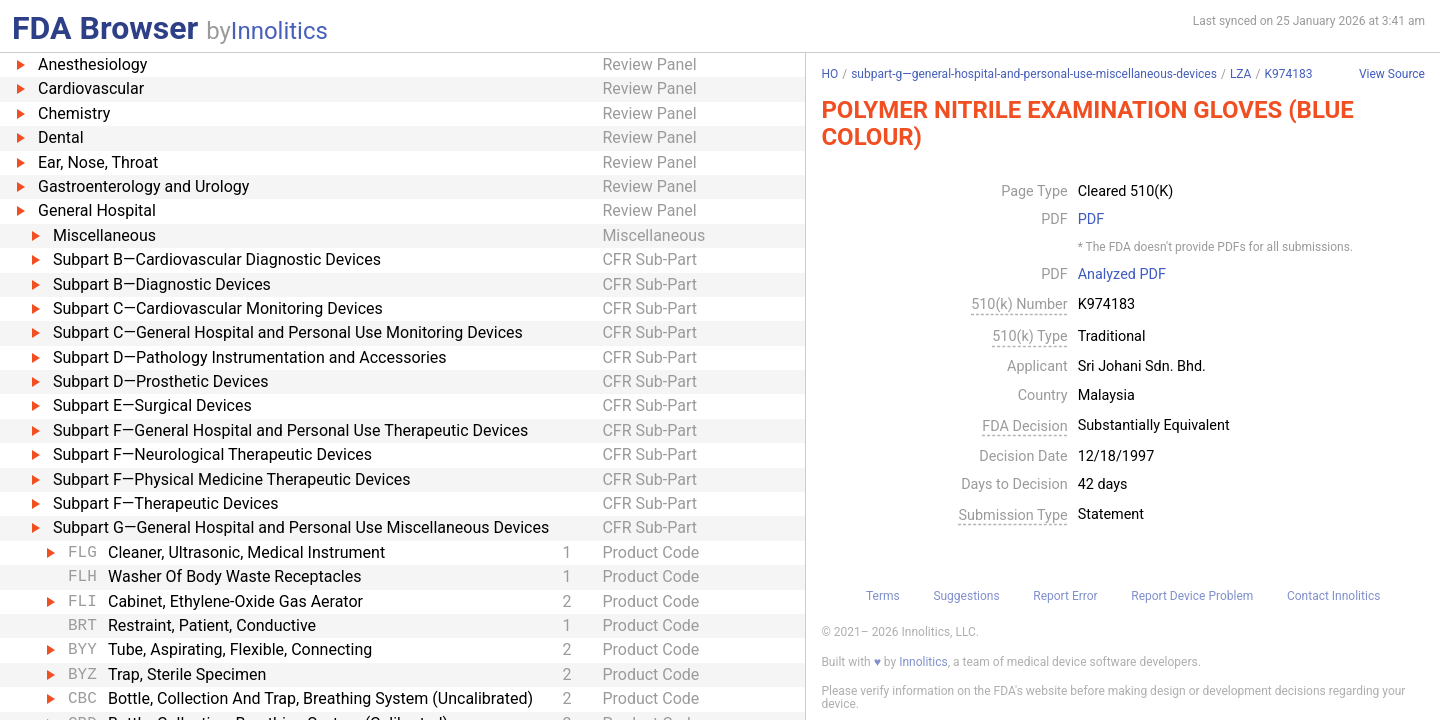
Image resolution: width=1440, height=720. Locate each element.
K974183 (1288, 74)
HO (829, 74)
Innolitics (279, 31)
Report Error (1065, 596)
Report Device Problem (1192, 596)
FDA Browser (105, 28)
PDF (1091, 220)
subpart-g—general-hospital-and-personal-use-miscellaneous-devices (1034, 74)
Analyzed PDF (1122, 275)
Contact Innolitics (1333, 596)
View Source (1392, 74)
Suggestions (966, 596)
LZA (1241, 74)
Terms (883, 596)
